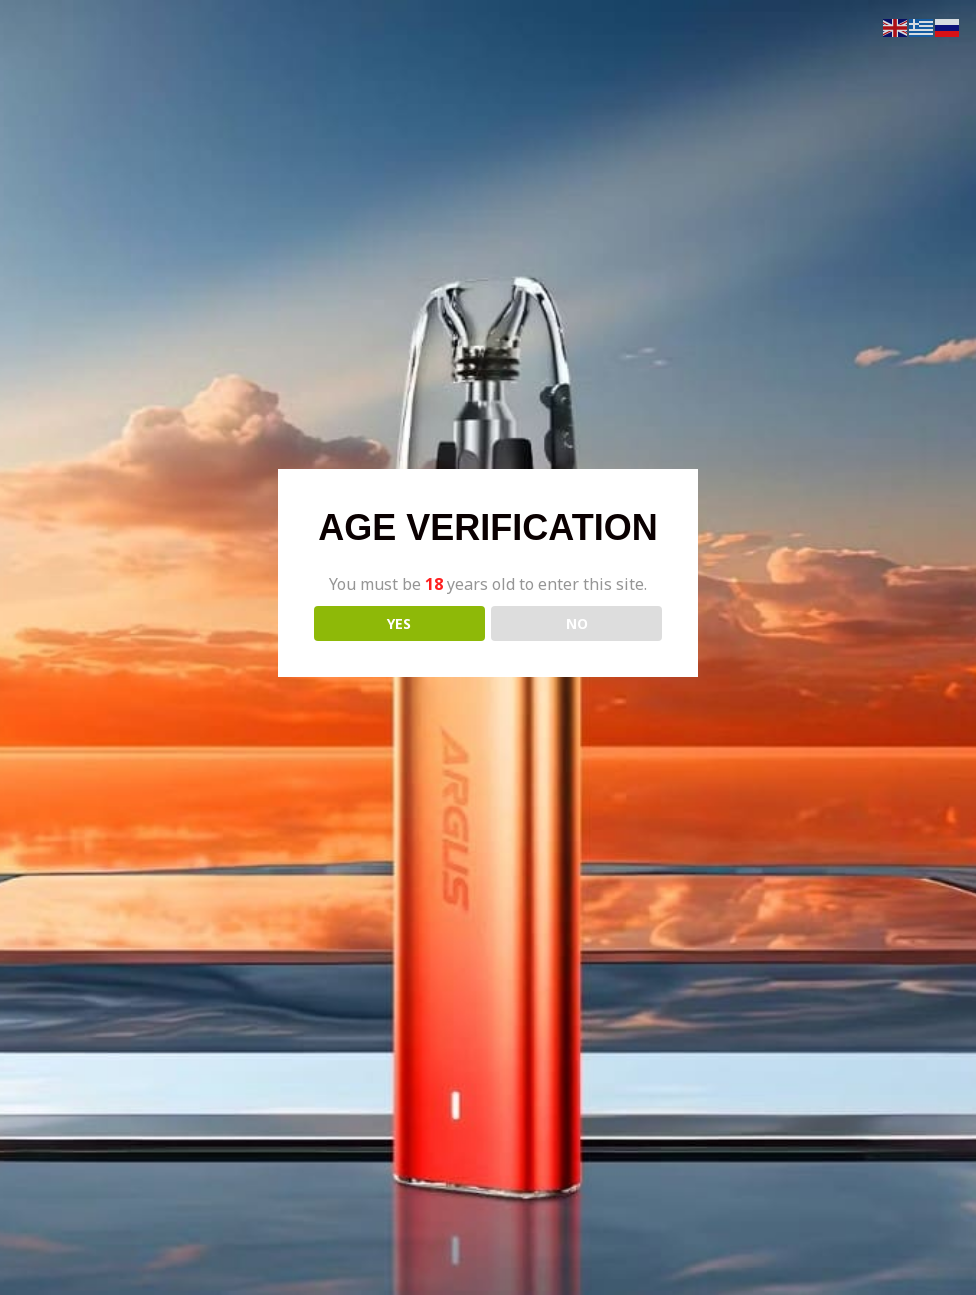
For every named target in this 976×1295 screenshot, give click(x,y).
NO (577, 623)
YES (399, 623)
